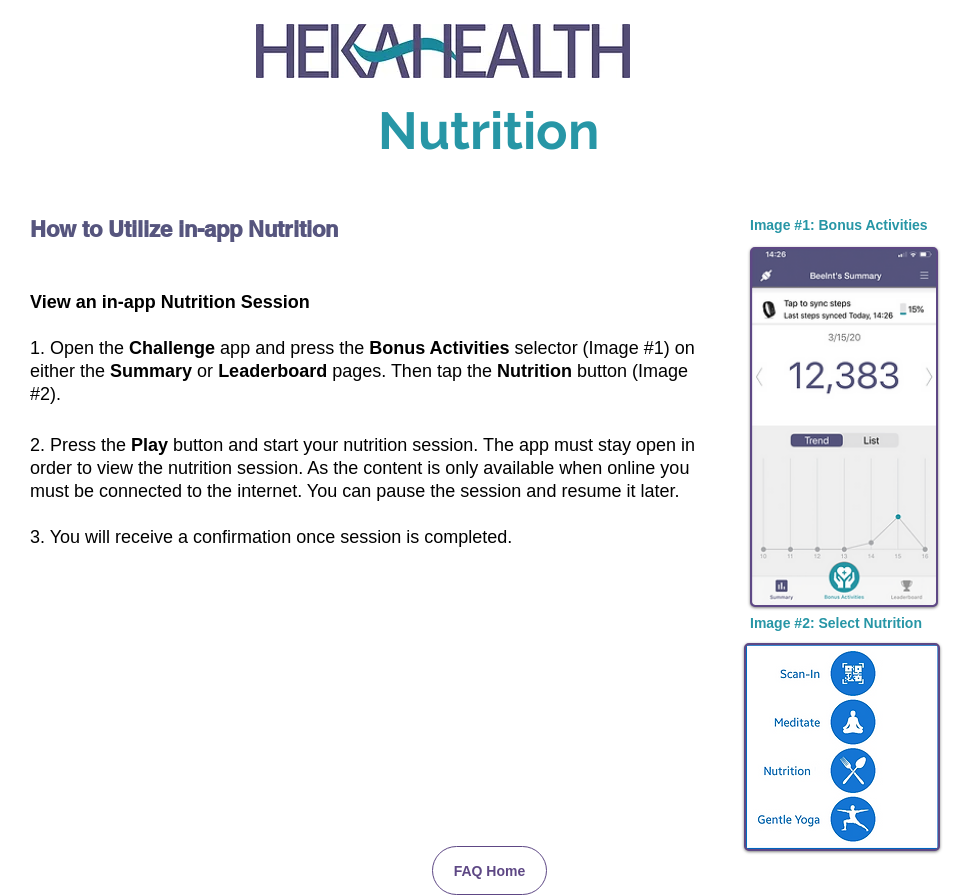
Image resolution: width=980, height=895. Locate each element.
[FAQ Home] (489, 870)
